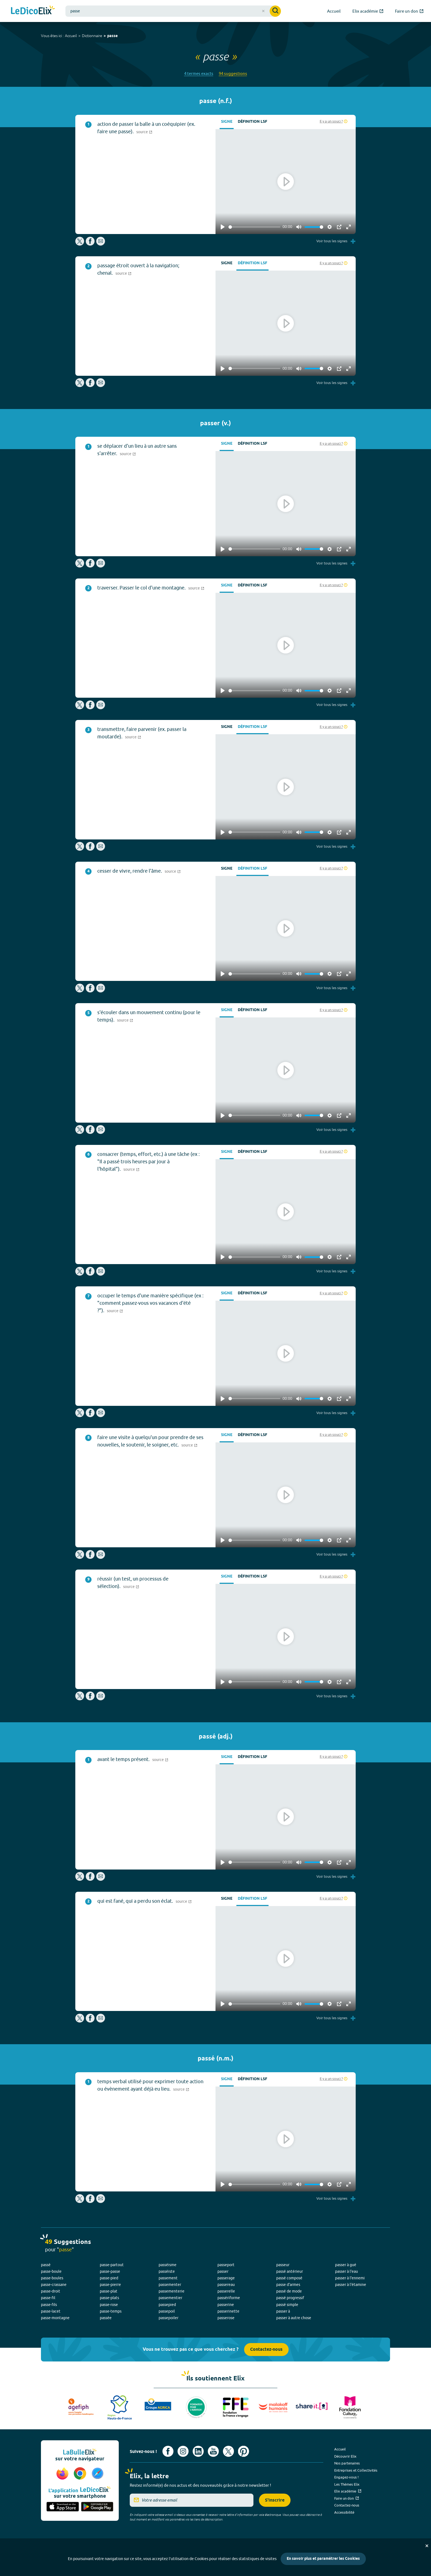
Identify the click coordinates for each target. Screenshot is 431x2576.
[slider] (254, 227)
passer (222, 2271)
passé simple (287, 2304)
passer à (283, 2311)
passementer (170, 2284)
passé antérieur (289, 2271)
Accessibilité (344, 2512)
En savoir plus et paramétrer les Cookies (323, 2558)
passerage (226, 2278)
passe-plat (108, 2291)
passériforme (228, 2298)
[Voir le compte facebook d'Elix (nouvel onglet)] (167, 2451)
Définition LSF (252, 121)
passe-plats (109, 2298)
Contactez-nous (266, 2349)
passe (112, 36)
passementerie (171, 2291)
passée (106, 2318)
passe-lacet (50, 2311)
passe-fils (49, 2304)
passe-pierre (110, 2284)
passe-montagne (55, 2318)
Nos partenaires (347, 2463)
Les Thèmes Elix (347, 2484)
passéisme (167, 2265)
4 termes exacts (198, 73)
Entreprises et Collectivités (355, 2470)
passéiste (167, 2271)
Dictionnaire (92, 36)
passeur (282, 2265)
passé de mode (289, 2291)
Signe (226, 121)
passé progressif (290, 2298)
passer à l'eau (346, 2271)
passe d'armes (288, 2284)
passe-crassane (54, 2284)
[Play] (222, 226)
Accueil (71, 36)
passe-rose (109, 2304)
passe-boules (52, 2278)
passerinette (228, 2311)
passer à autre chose (293, 2318)
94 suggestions (233, 73)
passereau (226, 2284)
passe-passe (110, 2271)
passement (168, 2278)
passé (46, 2265)
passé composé (289, 2278)
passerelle (226, 2291)
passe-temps (110, 2311)
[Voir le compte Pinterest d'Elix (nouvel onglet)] (243, 2451)
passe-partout (112, 2265)
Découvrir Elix (345, 2456)
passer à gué (345, 2265)
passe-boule (51, 2271)
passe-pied (109, 2278)
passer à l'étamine (350, 2284)
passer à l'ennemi (350, 2278)
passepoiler (168, 2318)
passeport (225, 2265)
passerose (225, 2318)
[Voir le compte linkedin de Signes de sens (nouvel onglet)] (198, 2451)
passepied (167, 2304)
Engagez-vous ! (346, 2477)
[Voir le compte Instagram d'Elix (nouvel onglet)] (183, 2451)
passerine (225, 2304)
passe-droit (50, 2291)
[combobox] (173, 11)
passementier (170, 2298)
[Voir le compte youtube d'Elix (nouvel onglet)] (213, 2451)
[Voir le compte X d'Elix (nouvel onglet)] (228, 2451)
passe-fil (48, 2298)
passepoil (167, 2311)
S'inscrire (274, 2500)
